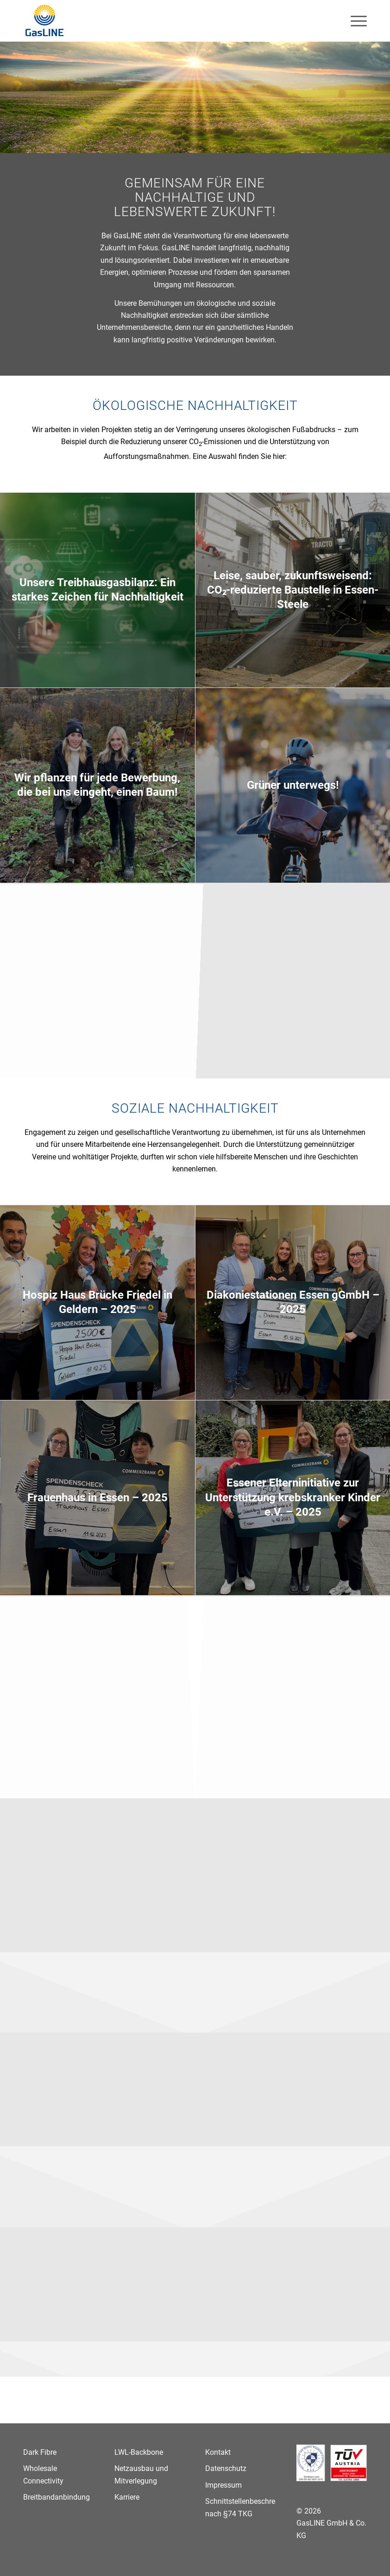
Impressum (223, 2485)
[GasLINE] (45, 21)
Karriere (126, 2497)
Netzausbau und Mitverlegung (141, 2474)
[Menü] (354, 21)
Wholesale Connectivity (43, 2474)
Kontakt (218, 2452)
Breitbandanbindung (56, 2497)
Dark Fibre (40, 2452)
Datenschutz (225, 2468)
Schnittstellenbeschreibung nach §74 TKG (240, 2507)
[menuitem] (354, 21)
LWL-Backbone (138, 2452)
